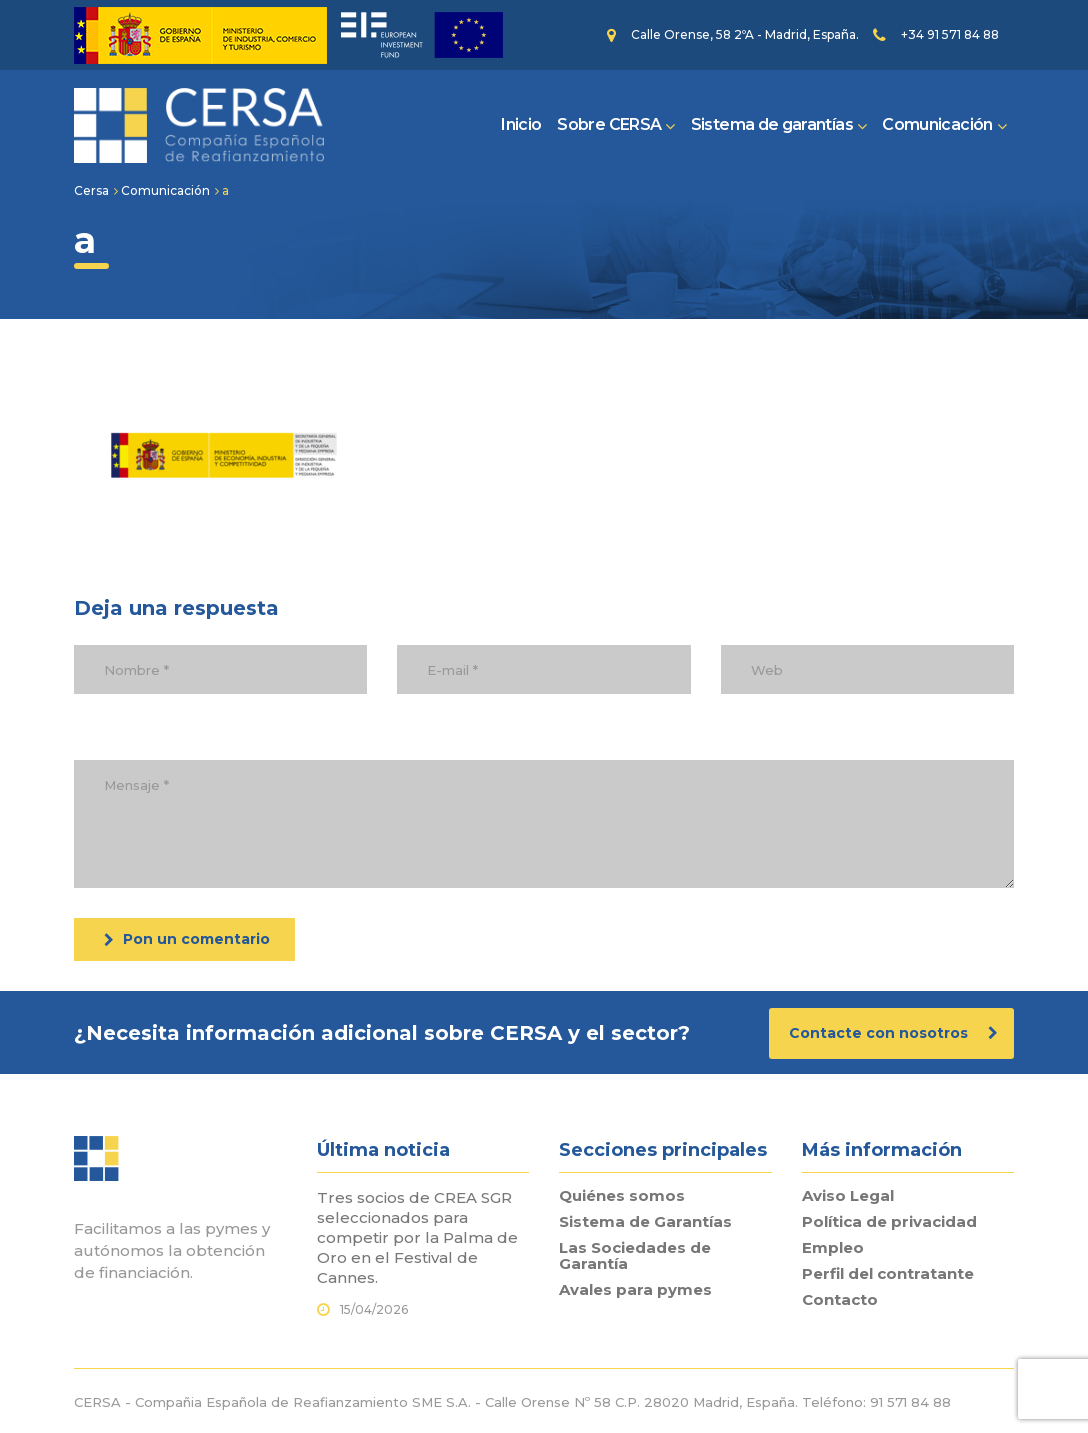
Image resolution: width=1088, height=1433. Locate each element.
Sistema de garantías (772, 124)
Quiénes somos (622, 1196)
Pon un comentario (187, 939)
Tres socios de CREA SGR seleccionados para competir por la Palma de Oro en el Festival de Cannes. (417, 1237)
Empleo (833, 1248)
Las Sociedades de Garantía (635, 1256)
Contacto (840, 1300)
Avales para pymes (635, 1290)
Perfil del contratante (888, 1274)
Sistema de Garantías (645, 1222)
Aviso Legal (848, 1196)
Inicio (521, 124)
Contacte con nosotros (893, 1033)
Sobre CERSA (609, 124)
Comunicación (937, 124)
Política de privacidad (889, 1222)
